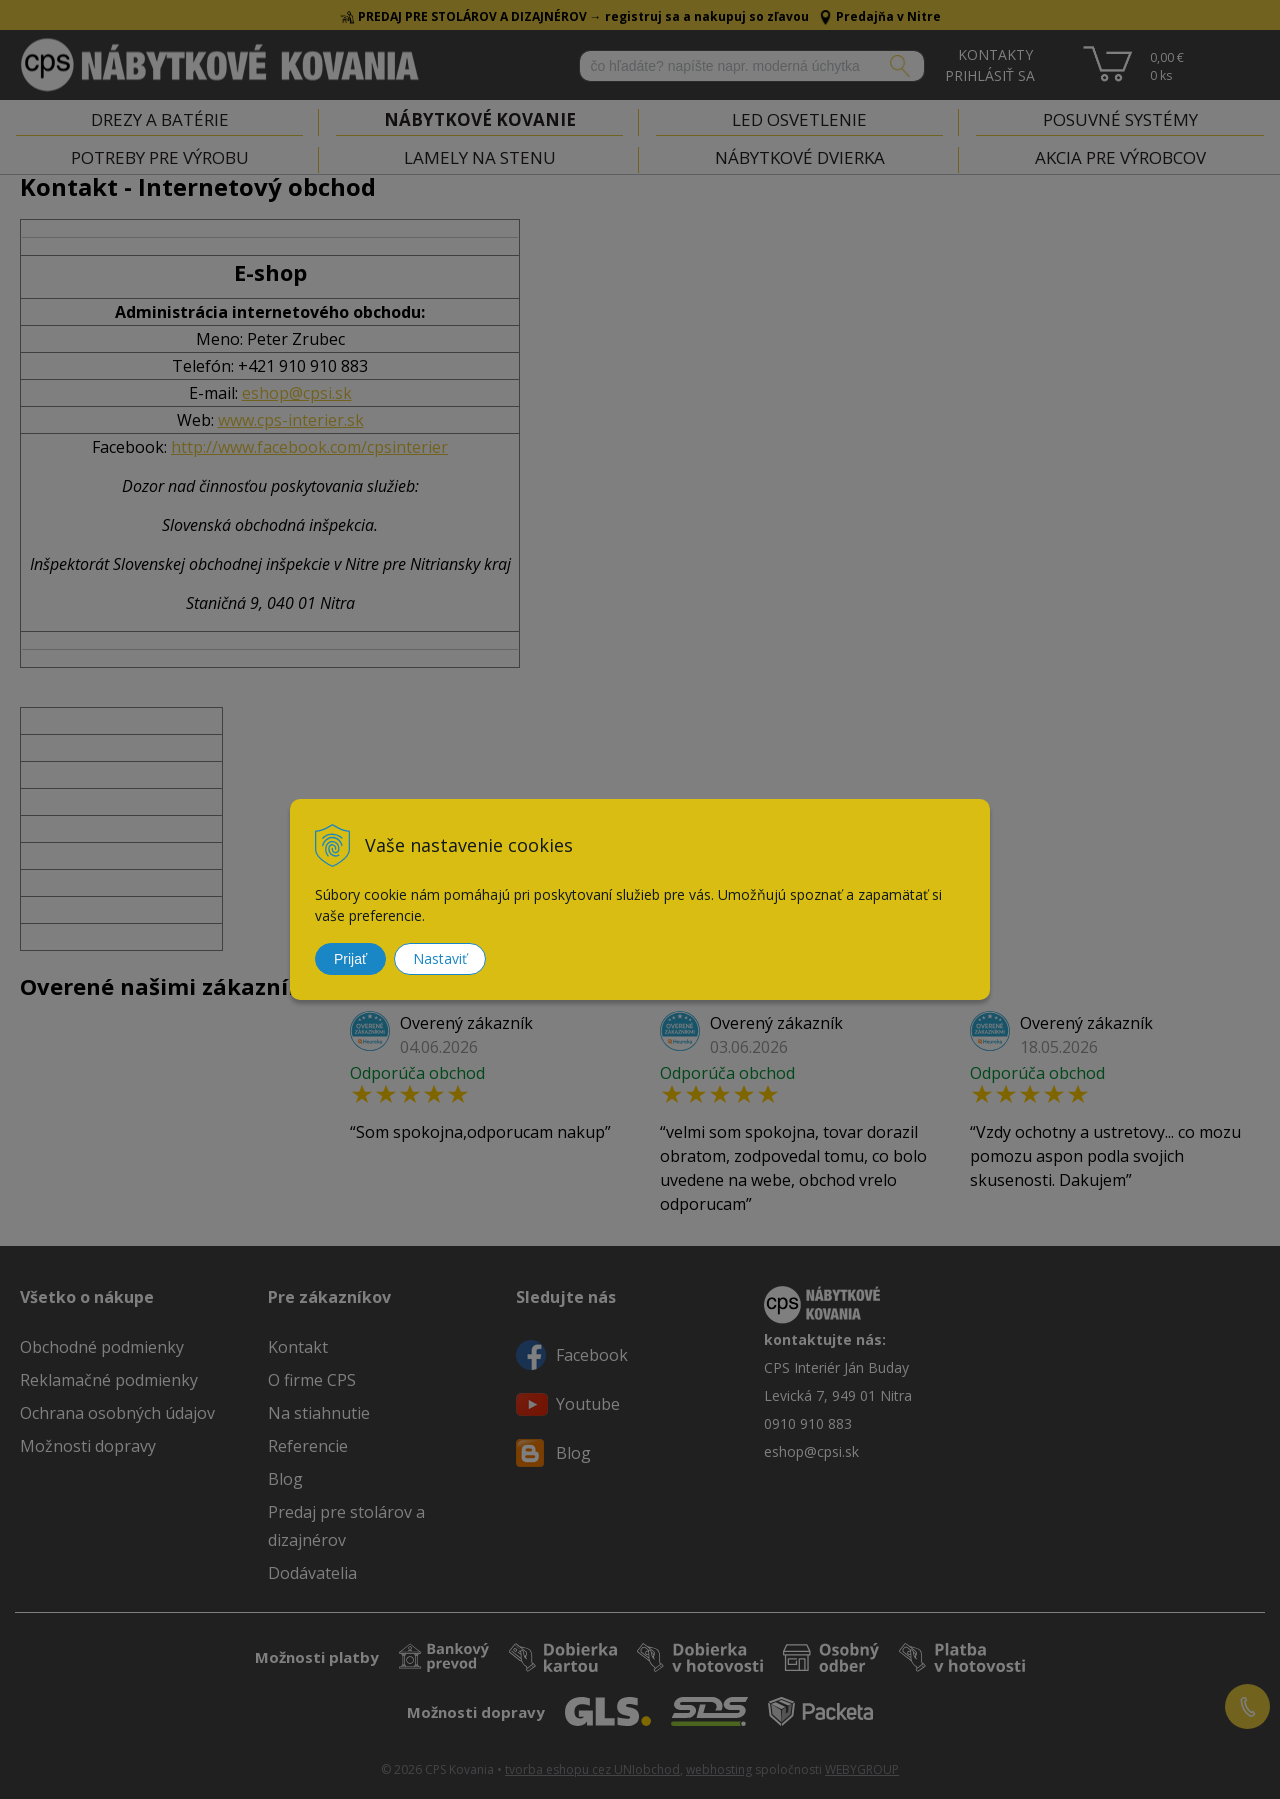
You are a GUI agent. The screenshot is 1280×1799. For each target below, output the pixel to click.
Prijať (350, 959)
